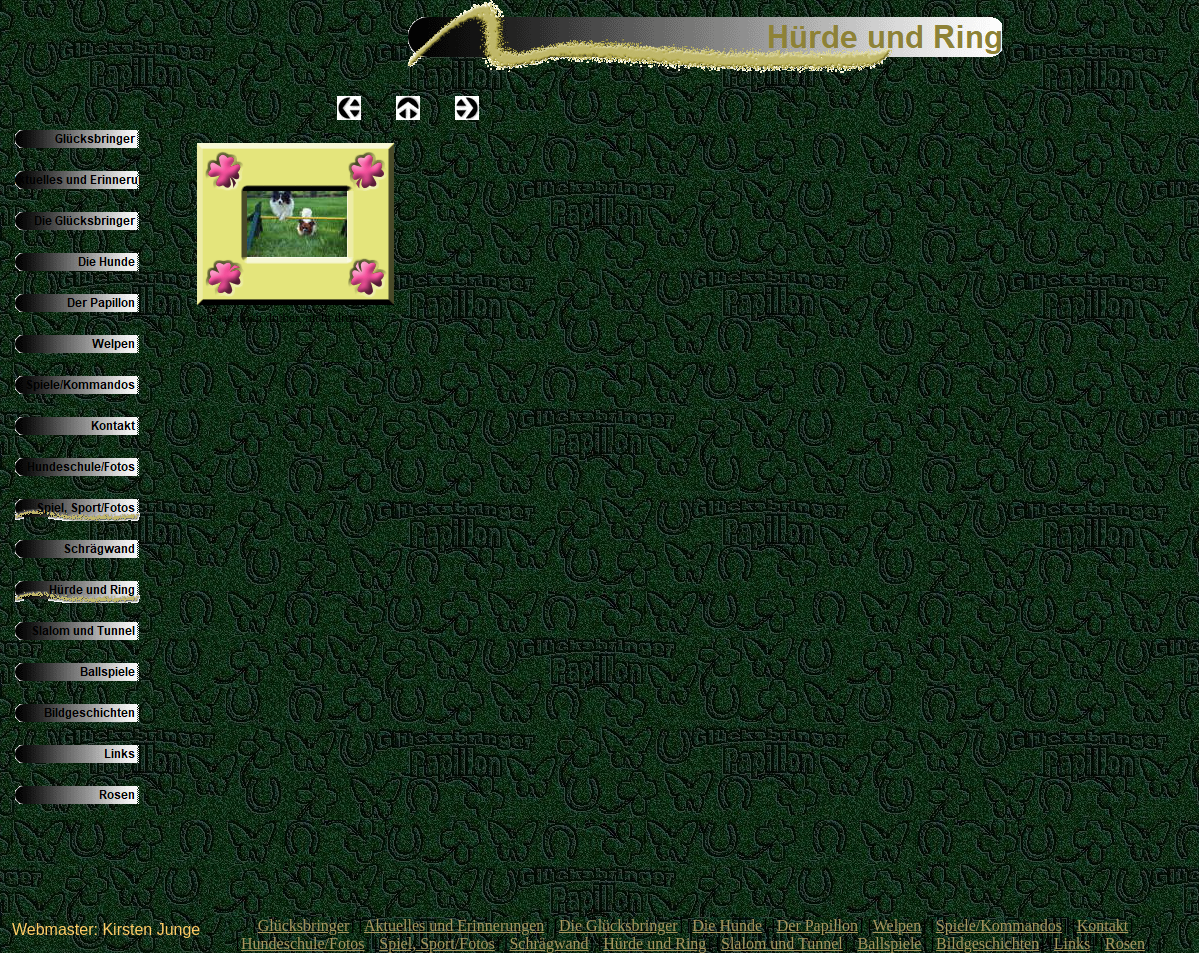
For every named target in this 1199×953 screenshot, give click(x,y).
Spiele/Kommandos (999, 925)
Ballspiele (889, 943)
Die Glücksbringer (618, 925)
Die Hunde (727, 925)
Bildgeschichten (987, 943)
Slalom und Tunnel (782, 943)
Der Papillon (817, 925)
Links (1072, 943)
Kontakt (1103, 925)
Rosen (1125, 943)
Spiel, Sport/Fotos (437, 943)
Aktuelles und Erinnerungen (454, 925)
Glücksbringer (304, 925)
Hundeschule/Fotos (303, 943)
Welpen (897, 925)
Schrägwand (548, 943)
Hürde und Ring (654, 943)
